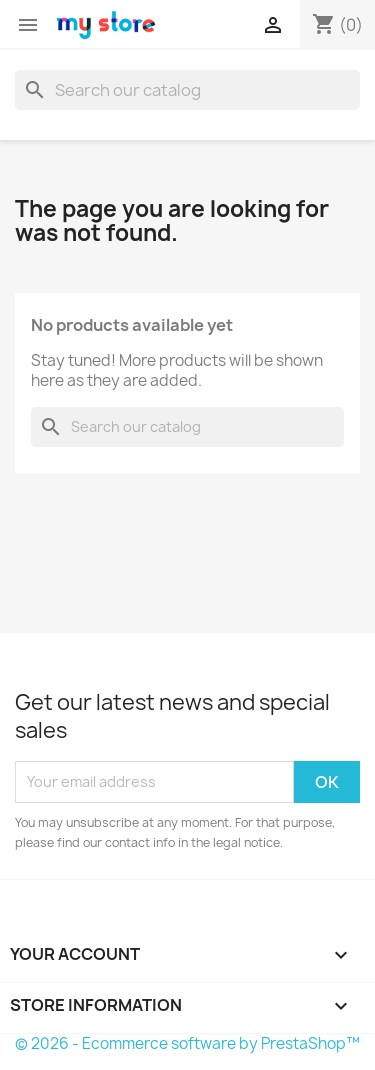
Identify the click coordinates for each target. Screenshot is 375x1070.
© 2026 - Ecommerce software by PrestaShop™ (187, 1043)
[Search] (187, 90)
